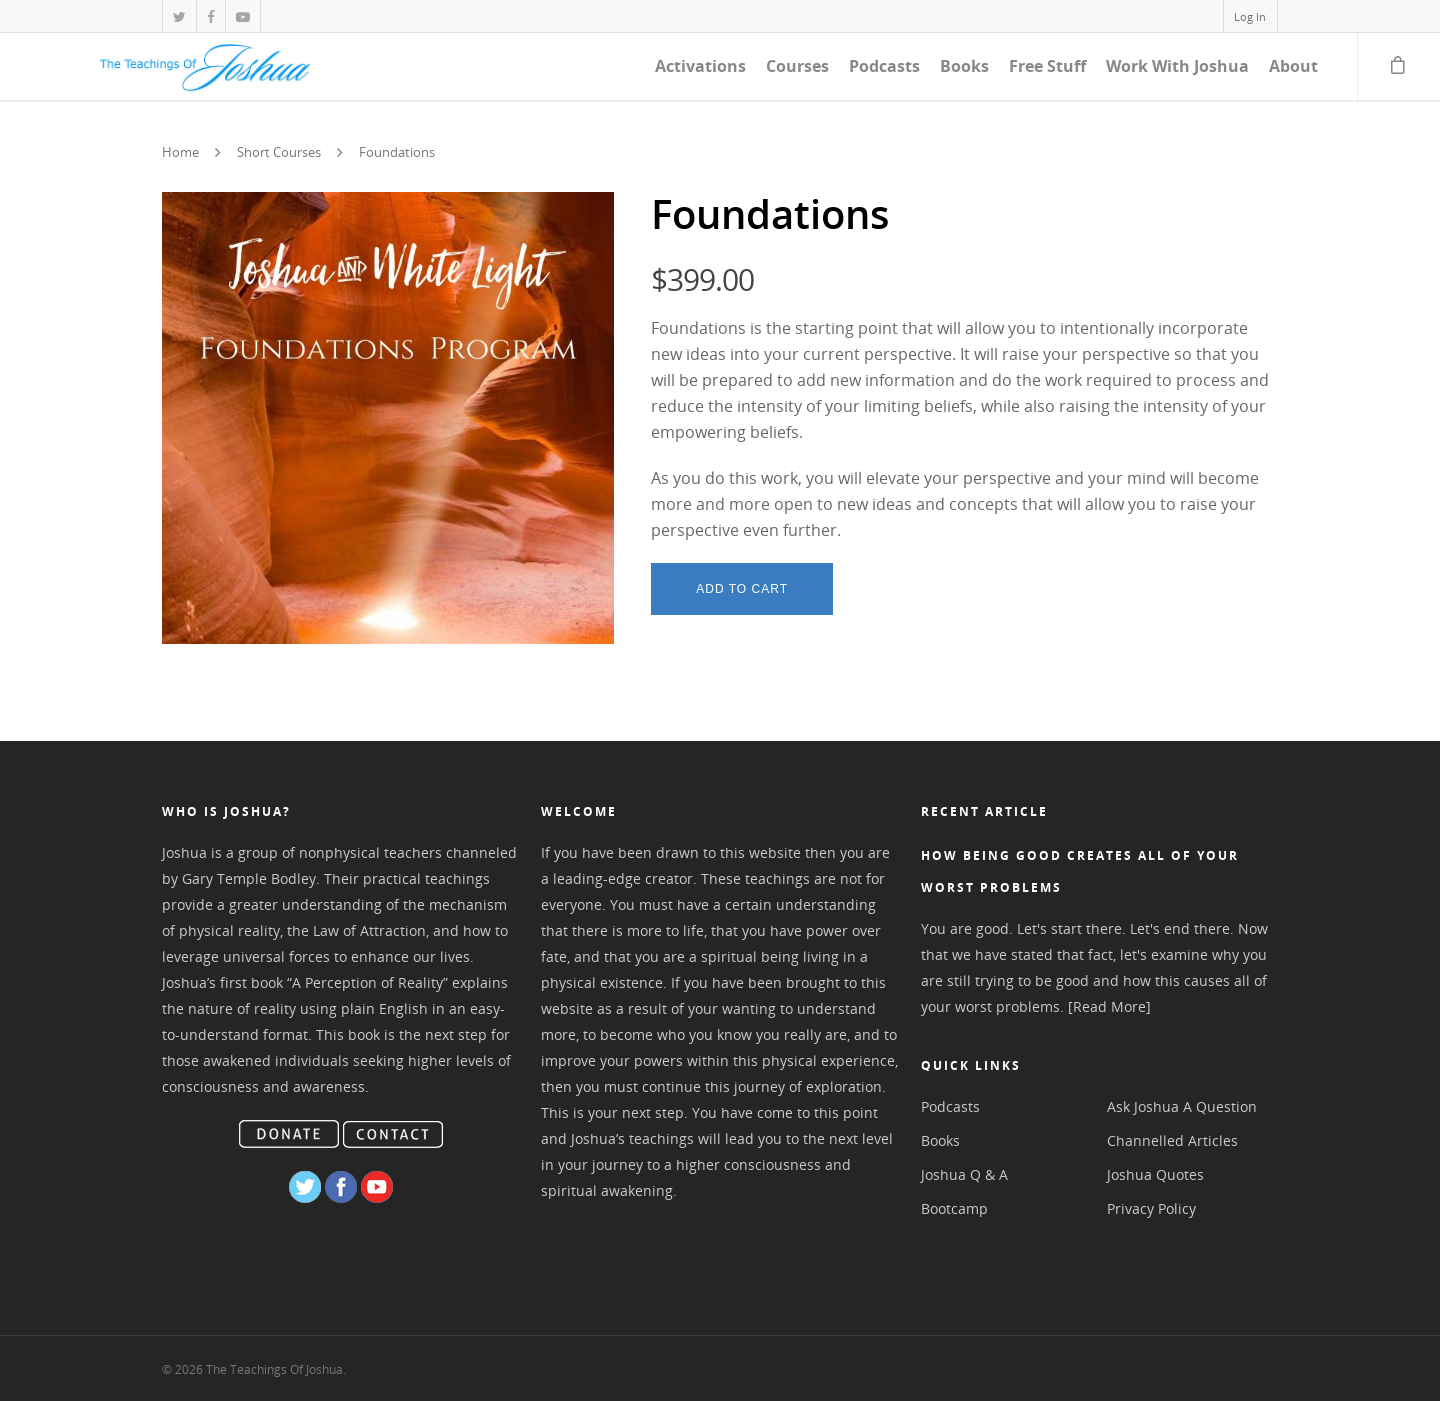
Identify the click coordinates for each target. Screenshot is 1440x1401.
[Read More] (1109, 1006)
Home (180, 153)
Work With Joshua (1177, 66)
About (1293, 66)
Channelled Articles (1172, 1140)
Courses (797, 66)
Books (964, 66)
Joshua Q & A (964, 1174)
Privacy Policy (1151, 1208)
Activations (700, 66)
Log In (1250, 16)
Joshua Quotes (1155, 1174)
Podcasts (884, 66)
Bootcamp (954, 1208)
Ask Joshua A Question (1182, 1106)
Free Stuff (1047, 66)
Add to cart (742, 589)
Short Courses (279, 153)
